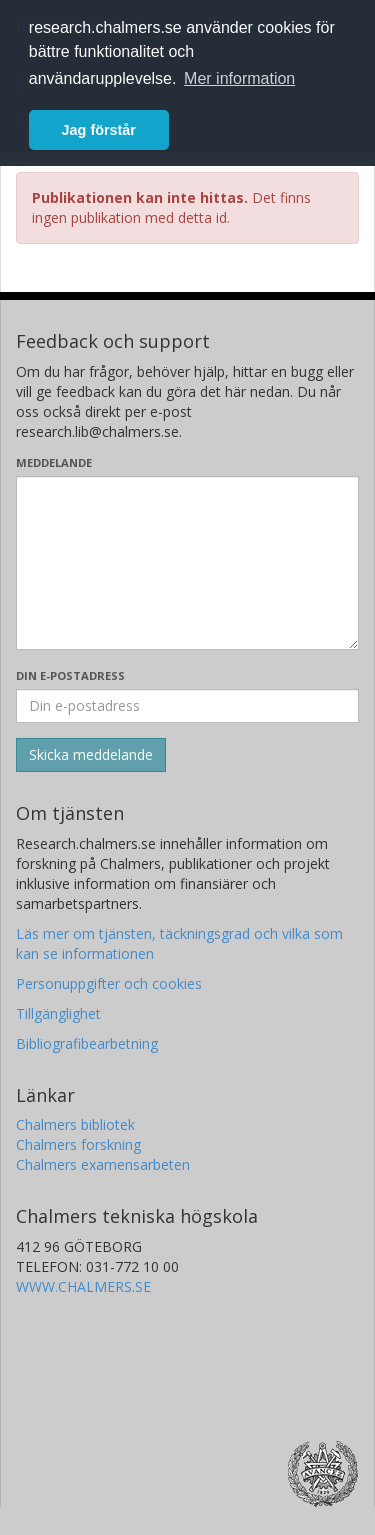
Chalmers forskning (78, 1144)
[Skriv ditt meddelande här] (187, 563)
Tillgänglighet (58, 1013)
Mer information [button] (239, 78)
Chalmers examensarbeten (103, 1164)
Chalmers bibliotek (75, 1124)
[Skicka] (91, 755)
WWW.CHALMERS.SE (83, 1286)
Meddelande (54, 462)
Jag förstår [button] (99, 130)
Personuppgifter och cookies (109, 983)
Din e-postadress (70, 675)
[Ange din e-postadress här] (187, 706)
